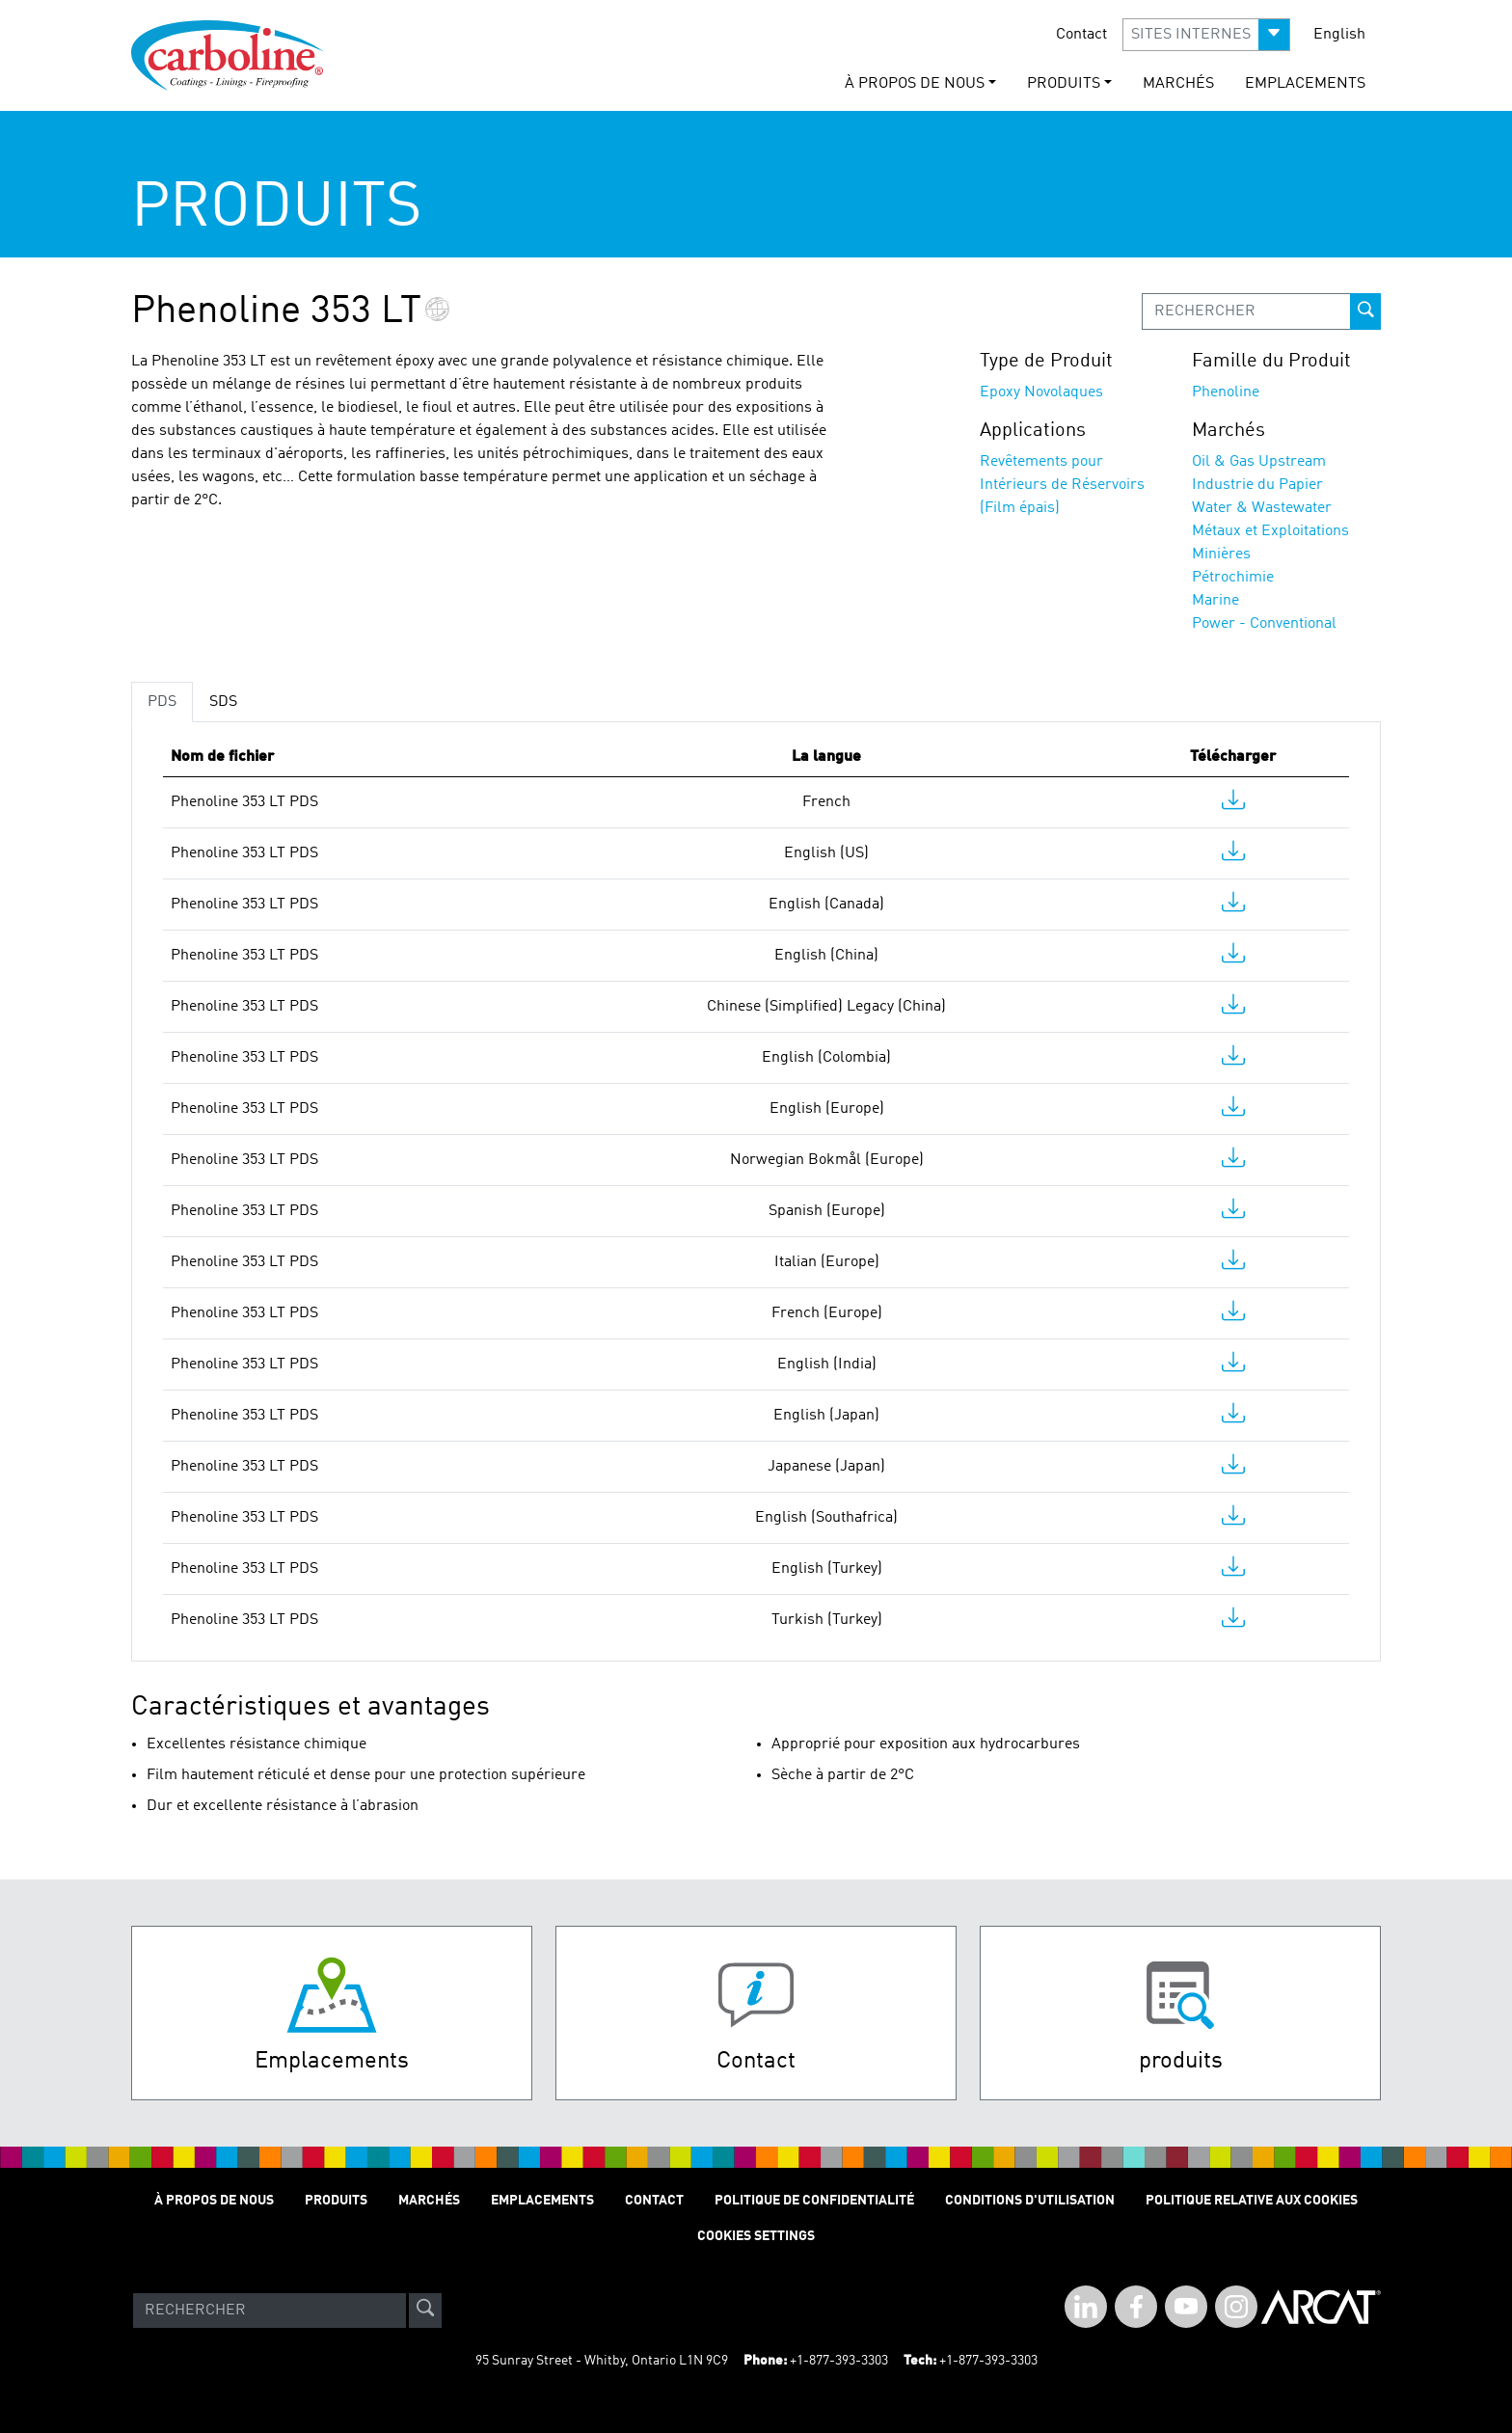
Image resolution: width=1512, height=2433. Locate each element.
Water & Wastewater (1262, 508)
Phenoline (1225, 392)
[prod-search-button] (1365, 311)
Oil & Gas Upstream (1259, 462)
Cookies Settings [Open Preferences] (756, 2236)
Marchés (1178, 84)
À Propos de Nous (214, 2200)
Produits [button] (1063, 84)
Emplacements (1305, 84)
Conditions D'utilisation (1030, 2200)
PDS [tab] (162, 702)
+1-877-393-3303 (839, 2360)
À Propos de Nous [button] (915, 84)
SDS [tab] (223, 702)
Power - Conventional (1264, 624)
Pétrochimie (1233, 577)
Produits (336, 2200)
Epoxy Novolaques (1041, 392)
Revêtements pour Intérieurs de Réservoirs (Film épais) (1062, 485)
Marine (1215, 600)
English (1339, 34)
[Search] (269, 2310)
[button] (1206, 34)
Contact (1081, 34)
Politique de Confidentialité (814, 2200)
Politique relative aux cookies (1252, 2200)
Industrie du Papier (1257, 485)
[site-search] (425, 2310)
